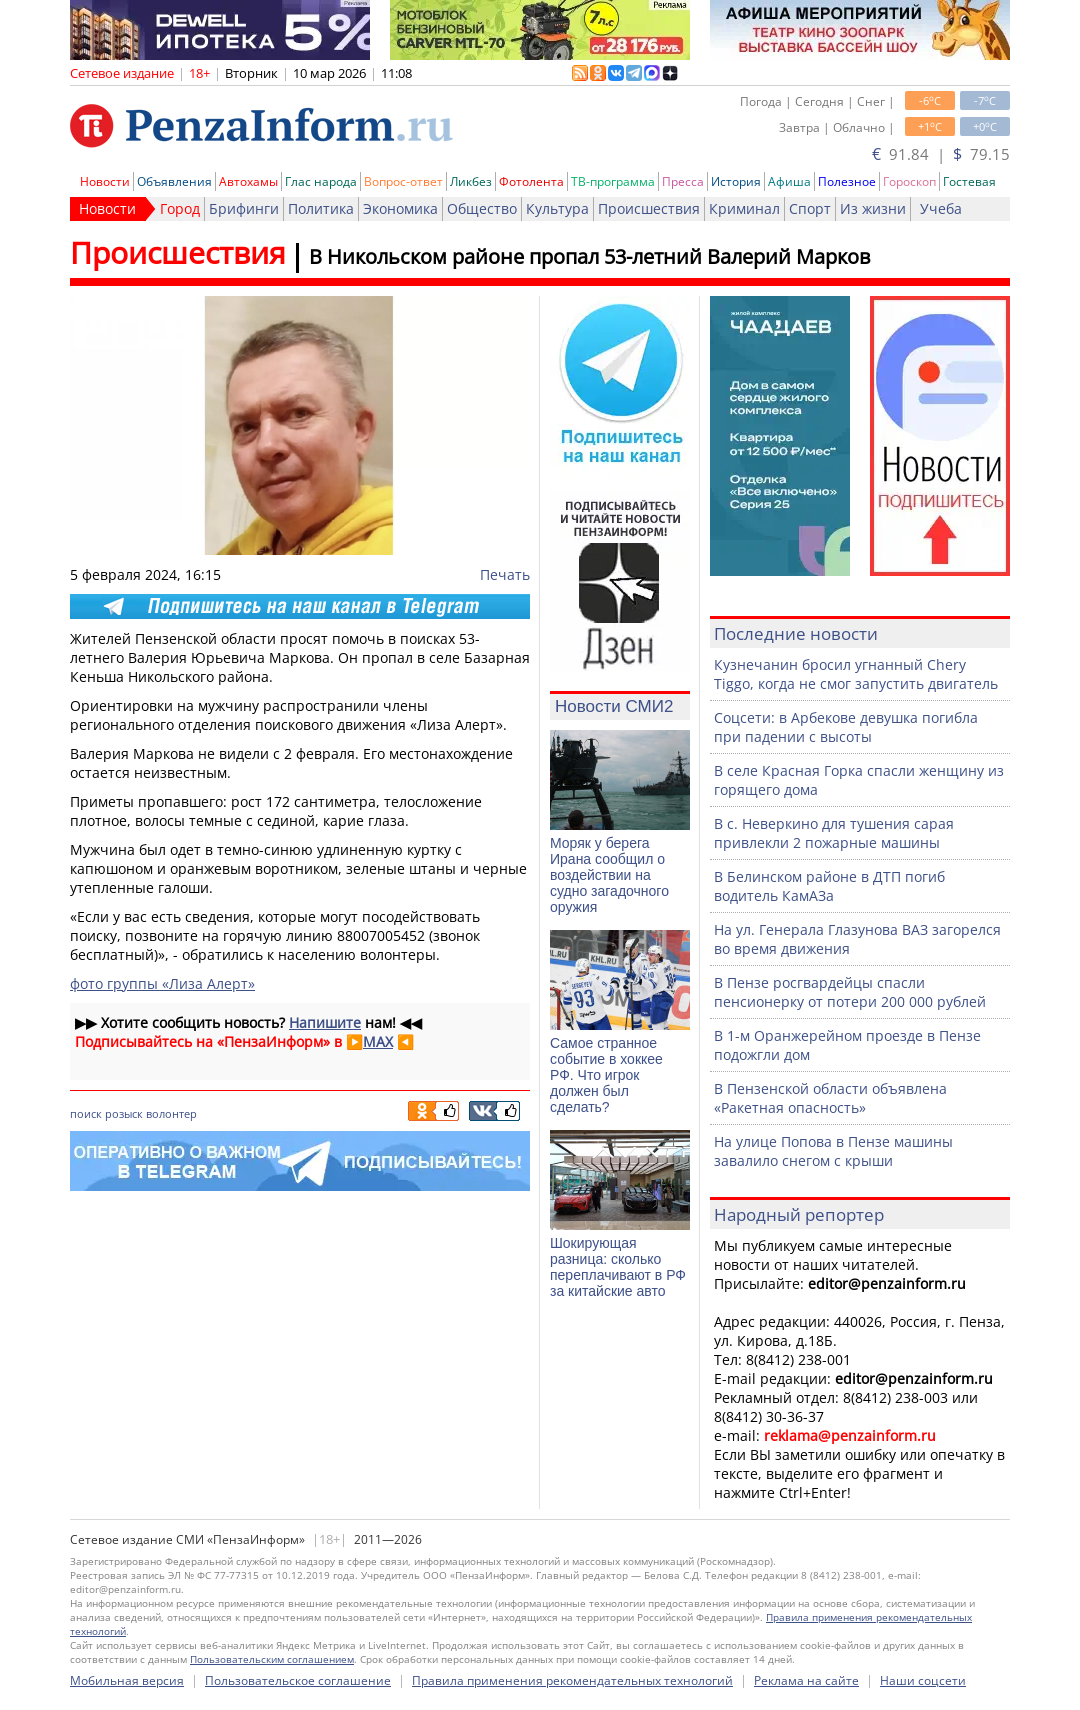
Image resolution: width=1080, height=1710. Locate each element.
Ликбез (471, 181)
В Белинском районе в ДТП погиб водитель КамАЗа (829, 886)
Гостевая (969, 181)
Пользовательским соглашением (272, 1659)
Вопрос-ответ (403, 181)
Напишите (325, 1022)
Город (180, 208)
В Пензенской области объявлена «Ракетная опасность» (830, 1098)
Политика (321, 208)
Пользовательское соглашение (298, 1680)
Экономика (400, 208)
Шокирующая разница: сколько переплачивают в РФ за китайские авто (618, 1267)
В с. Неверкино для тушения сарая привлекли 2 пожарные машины (834, 833)
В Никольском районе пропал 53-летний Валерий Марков (589, 256)
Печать (505, 574)
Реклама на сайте (806, 1680)
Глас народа (321, 181)
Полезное (847, 181)
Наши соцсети (923, 1680)
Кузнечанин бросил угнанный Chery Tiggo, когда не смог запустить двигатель (856, 674)
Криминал (744, 208)
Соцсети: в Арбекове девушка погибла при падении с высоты (846, 727)
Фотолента (531, 181)
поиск (86, 1113)
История (736, 181)
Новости (105, 181)
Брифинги (244, 208)
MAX (378, 1041)
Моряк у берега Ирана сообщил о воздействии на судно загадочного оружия (609, 875)
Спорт (810, 208)
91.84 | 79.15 (941, 154)
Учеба (941, 208)
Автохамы (248, 181)
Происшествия (649, 208)
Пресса (683, 181)
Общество (482, 208)
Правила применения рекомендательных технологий (572, 1680)
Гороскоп (909, 181)
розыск (124, 1113)
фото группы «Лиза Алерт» (162, 983)
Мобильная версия (127, 1680)
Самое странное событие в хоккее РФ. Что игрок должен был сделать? (606, 1075)
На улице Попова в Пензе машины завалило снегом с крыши (833, 1151)
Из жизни (873, 208)
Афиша (789, 181)
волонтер (171, 1113)
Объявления (174, 181)
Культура (557, 208)
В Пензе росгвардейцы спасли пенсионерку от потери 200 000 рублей (850, 992)
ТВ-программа (613, 181)
